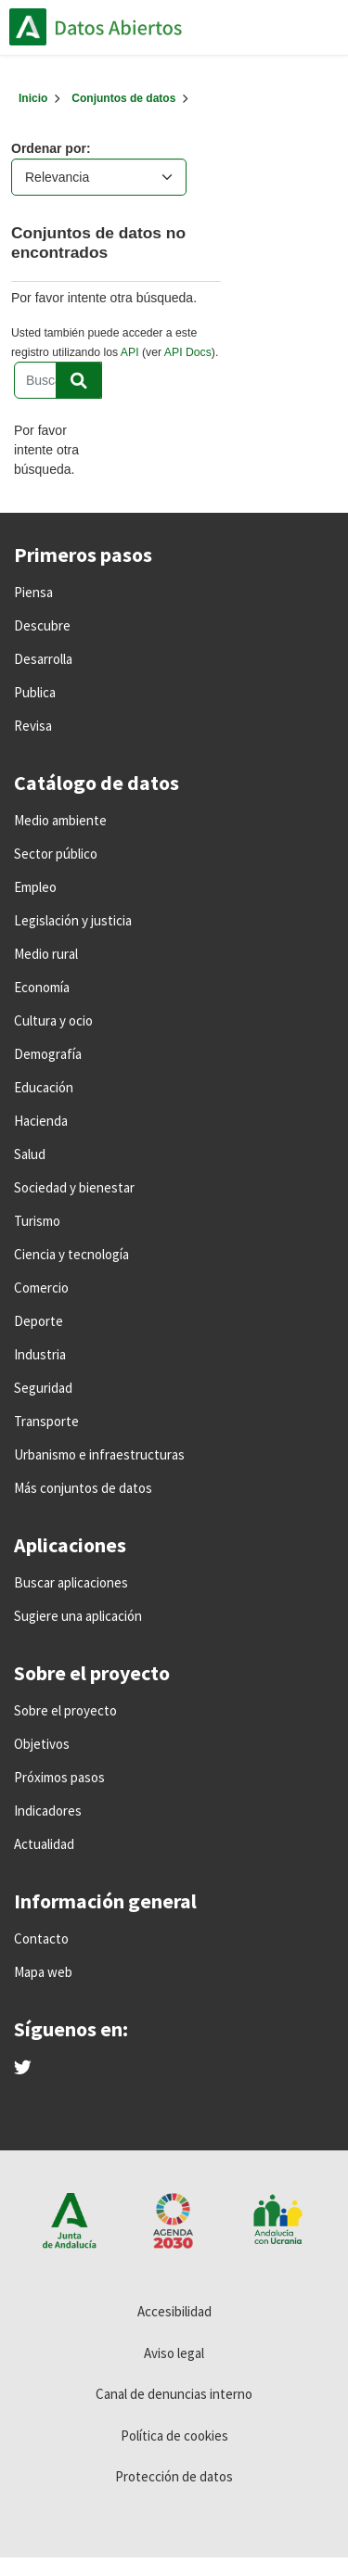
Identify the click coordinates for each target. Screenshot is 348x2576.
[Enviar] (79, 380)
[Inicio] (33, 98)
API (130, 352)
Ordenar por (48, 148)
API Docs (188, 352)
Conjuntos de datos (123, 98)
